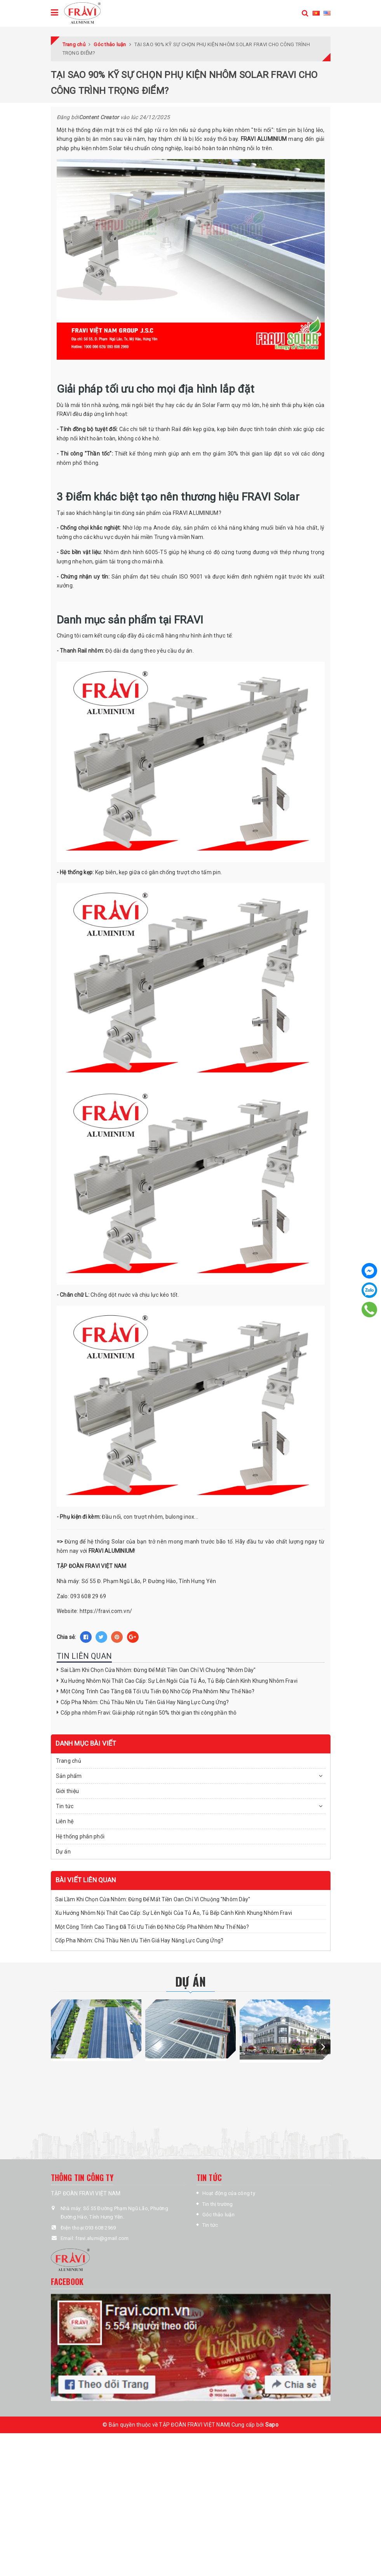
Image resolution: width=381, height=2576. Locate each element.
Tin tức (210, 2225)
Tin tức (65, 1806)
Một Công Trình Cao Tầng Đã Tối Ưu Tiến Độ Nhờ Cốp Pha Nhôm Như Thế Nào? (158, 1691)
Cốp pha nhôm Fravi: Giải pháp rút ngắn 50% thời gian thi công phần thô (149, 1713)
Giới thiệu (67, 1791)
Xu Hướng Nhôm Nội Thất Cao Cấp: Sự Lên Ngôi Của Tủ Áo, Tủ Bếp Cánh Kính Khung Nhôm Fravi (179, 1681)
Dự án (63, 1851)
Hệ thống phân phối (80, 1836)
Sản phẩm (69, 1776)
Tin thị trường (217, 2204)
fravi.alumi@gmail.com (102, 2238)
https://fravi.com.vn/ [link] (106, 1611)
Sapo (271, 2425)
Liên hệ (65, 1821)
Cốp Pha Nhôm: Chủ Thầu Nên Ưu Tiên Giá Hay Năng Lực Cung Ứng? (145, 1702)
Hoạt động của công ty (228, 2193)
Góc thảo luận (218, 2214)
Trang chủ (68, 1761)
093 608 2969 (100, 2228)
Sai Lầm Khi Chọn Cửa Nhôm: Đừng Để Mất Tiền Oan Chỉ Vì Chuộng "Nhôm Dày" (158, 1670)
